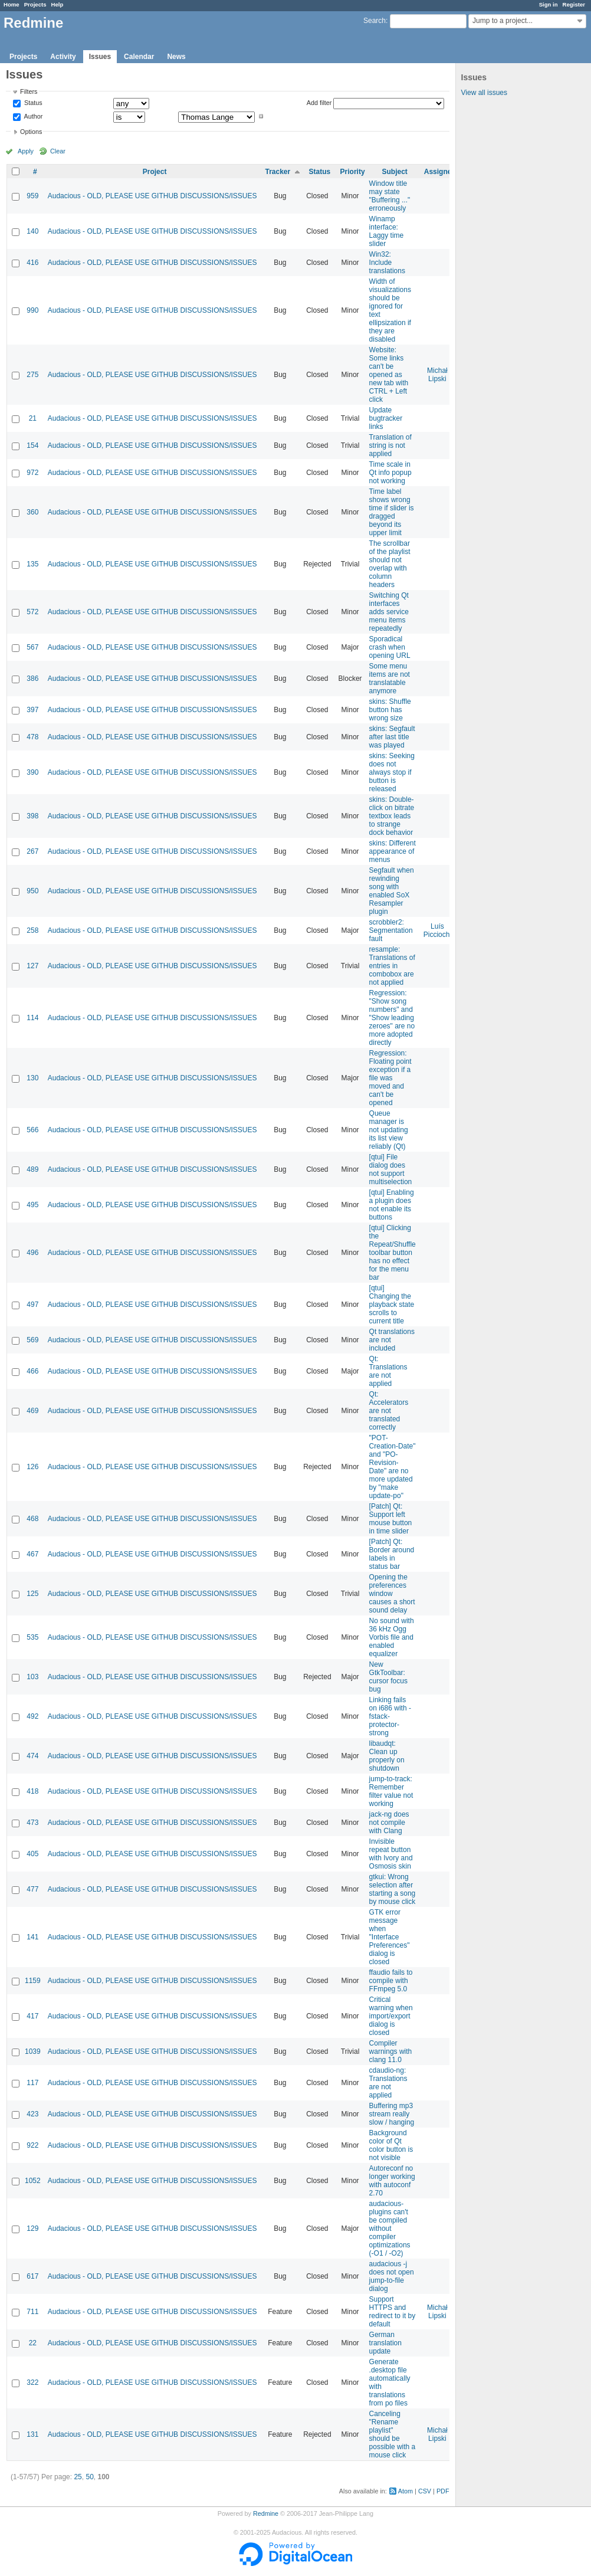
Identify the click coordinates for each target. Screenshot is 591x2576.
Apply (26, 151)
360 (32, 512)
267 (32, 851)
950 (32, 891)
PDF (442, 2491)
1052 (33, 2181)
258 (32, 930)
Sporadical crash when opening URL (390, 647)
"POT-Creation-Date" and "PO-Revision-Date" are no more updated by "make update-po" (392, 1467)
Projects (35, 4)
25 (77, 2477)
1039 (33, 2051)
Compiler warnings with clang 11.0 (390, 2051)
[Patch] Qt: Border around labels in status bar (392, 1554)
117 (32, 2083)
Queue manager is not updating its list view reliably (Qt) (388, 1130)
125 (32, 1593)
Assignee (439, 172)
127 (32, 966)
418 (32, 1791)
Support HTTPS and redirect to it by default (392, 2311)
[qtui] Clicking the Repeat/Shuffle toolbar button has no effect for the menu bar (392, 1253)
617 (32, 2276)
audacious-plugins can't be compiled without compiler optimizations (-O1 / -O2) (390, 2228)
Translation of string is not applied (390, 445)
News (176, 57)
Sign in (548, 4)
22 (33, 2343)
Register (574, 4)
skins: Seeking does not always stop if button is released (392, 772)
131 (32, 2434)
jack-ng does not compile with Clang (389, 1822)
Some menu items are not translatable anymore (389, 678)
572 (32, 612)
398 (32, 816)
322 (32, 2382)
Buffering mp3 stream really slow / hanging (392, 2114)
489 (32, 1169)
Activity (62, 57)
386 (32, 678)
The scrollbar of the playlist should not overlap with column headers (390, 564)
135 (32, 564)
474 (32, 1756)
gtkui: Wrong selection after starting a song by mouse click (392, 1889)
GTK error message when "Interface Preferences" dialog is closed (389, 1937)
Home (11, 4)
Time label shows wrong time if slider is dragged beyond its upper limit (391, 512)
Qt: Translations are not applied (388, 1371)
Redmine (265, 2513)
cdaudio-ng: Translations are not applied (388, 2082)
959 (32, 196)
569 (32, 1340)
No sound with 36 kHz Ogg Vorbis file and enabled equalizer (391, 1637)
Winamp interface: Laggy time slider (386, 231)
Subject (394, 172)
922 (32, 2145)
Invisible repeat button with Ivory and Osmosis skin (391, 1853)
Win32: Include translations (387, 262)
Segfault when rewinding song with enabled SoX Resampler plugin (391, 891)
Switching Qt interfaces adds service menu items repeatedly (389, 611)
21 (33, 418)
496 (32, 1252)
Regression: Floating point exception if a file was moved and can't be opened (390, 1078)
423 (32, 2114)
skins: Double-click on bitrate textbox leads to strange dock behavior (392, 816)
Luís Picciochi (437, 930)
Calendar (139, 57)
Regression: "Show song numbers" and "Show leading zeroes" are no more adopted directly (392, 1018)
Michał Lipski (437, 374)
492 (32, 1716)
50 (89, 2477)
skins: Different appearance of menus (392, 851)
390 (32, 772)
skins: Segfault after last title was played (392, 737)
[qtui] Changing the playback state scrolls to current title (392, 1304)
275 (32, 375)
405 (32, 1854)
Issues (100, 57)
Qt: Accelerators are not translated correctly (389, 1410)
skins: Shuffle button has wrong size (390, 709)
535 (32, 1637)
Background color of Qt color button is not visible (391, 2145)
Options (31, 131)
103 (32, 1677)
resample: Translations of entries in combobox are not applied (392, 966)
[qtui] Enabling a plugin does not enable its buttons (391, 1204)
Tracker (277, 172)
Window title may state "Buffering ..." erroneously (390, 195)
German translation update (385, 2343)
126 (32, 1467)
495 (32, 1205)
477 (32, 1889)
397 (32, 710)
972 (32, 472)
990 (32, 310)
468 (32, 1519)
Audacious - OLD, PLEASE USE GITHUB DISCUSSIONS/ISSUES (152, 196)
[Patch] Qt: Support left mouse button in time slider (390, 1518)
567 (32, 647)
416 (32, 262)
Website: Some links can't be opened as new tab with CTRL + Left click (389, 375)
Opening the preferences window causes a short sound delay (392, 1593)
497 (32, 1304)
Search (374, 21)
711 (32, 2312)
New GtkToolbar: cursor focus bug (388, 1676)
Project (155, 172)
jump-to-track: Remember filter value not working (391, 1791)
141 (32, 1937)
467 (32, 1554)
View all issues (484, 93)
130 (32, 1078)
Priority (352, 172)
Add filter (319, 102)
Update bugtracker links (386, 418)
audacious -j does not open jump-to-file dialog (391, 2276)
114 (32, 1018)
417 (32, 2016)
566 (32, 1130)
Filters (28, 91)
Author (32, 116)
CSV (424, 2491)
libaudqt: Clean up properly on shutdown (387, 1755)
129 (32, 2228)
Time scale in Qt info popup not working (390, 472)
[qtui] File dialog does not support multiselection (390, 1169)
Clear (57, 151)
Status (32, 103)
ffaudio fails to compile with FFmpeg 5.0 (391, 1980)
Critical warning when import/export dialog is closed (391, 2016)
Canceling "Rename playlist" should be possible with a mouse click (392, 2434)
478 (32, 737)
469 (32, 1411)
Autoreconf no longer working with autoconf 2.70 (392, 2180)
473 (32, 1822)
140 (32, 231)
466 (32, 1371)
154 (32, 445)
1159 (33, 1981)
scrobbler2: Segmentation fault (391, 930)
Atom (405, 2491)
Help (57, 4)
